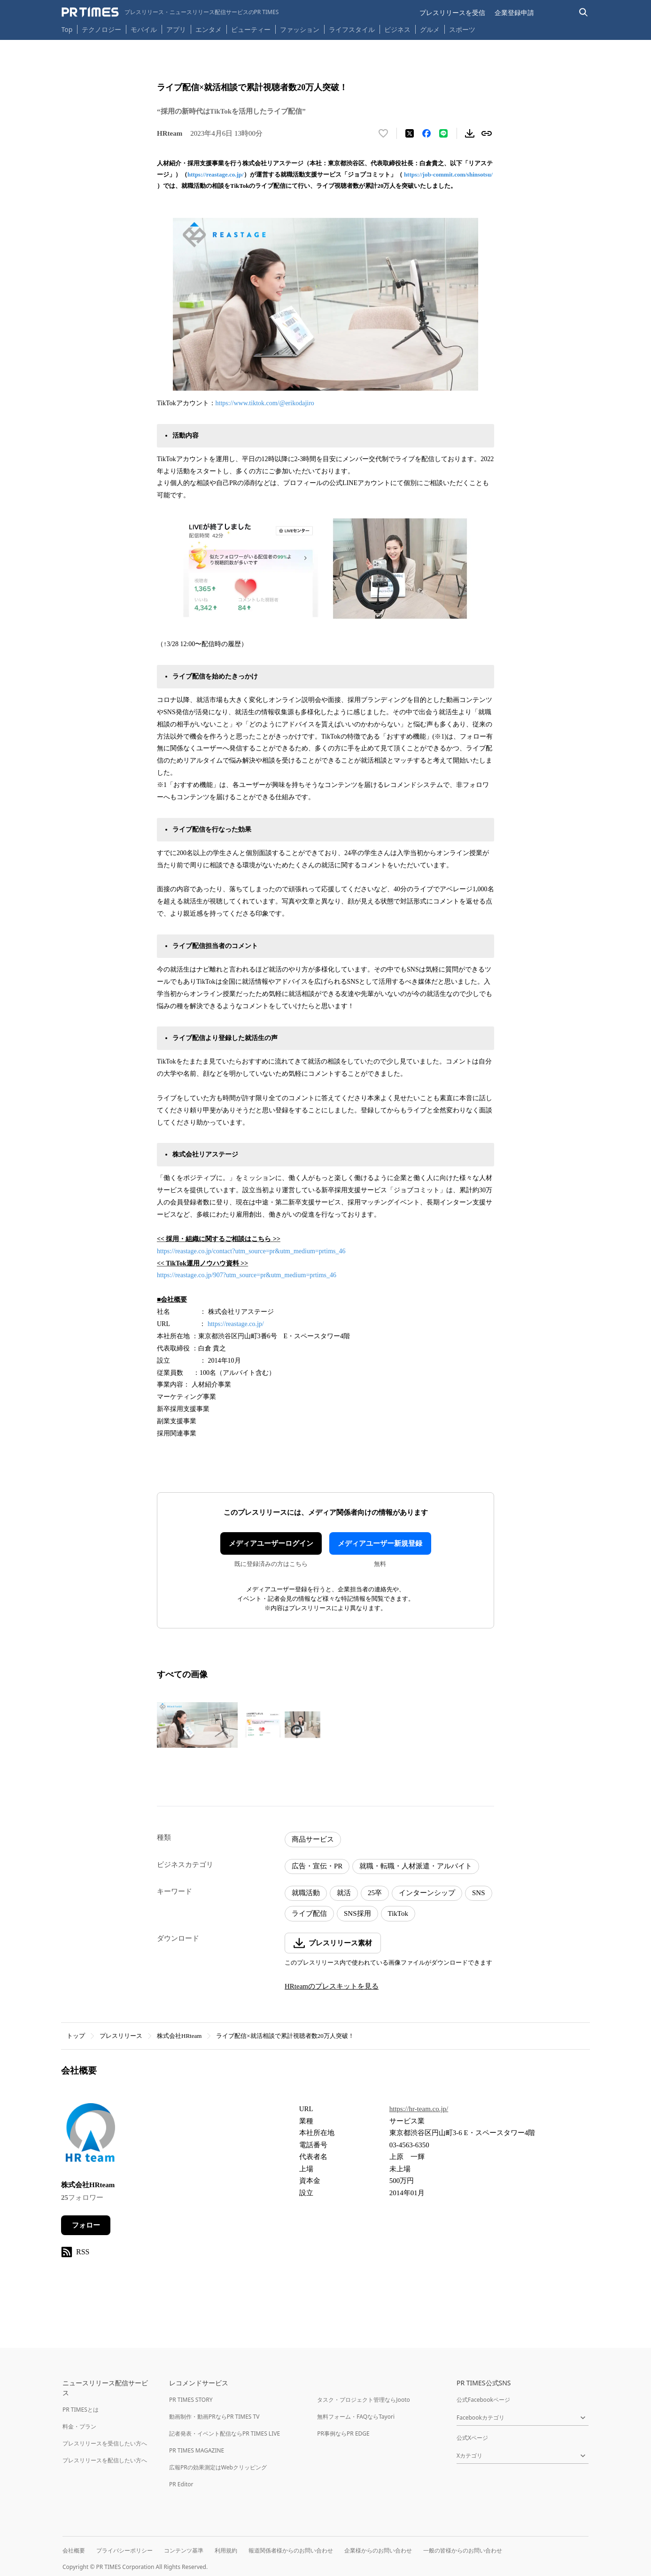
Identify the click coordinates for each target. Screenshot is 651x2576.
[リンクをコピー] (486, 133)
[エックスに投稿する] (409, 133)
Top (67, 29)
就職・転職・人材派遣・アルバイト (415, 1866)
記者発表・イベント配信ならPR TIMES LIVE (224, 2433)
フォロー (86, 2225)
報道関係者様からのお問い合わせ (290, 2550)
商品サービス (313, 1839)
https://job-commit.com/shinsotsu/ (448, 174)
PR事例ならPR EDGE (343, 2433)
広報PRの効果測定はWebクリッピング (218, 2467)
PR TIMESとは (80, 2410)
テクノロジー (101, 29)
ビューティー (251, 29)
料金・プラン (79, 2426)
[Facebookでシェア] (426, 133)
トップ (76, 2035)
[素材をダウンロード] (469, 133)
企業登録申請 (514, 12)
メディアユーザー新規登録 (380, 1543)
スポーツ (462, 29)
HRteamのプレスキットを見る (332, 1986)
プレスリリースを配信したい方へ (104, 2460)
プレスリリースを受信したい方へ (104, 2443)
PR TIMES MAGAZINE (196, 2450)
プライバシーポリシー (124, 2550)
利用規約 (226, 2550)
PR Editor (181, 2484)
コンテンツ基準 (183, 2550)
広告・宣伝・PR (317, 1866)
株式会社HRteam (179, 2035)
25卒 (375, 1893)
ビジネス (397, 29)
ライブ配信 (309, 1913)
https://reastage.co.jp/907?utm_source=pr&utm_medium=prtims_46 (246, 1275)
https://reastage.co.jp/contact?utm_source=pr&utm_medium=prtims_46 (251, 1251)
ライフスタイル (352, 29)
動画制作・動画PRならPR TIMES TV (214, 2417)
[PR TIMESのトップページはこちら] (170, 12)
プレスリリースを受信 (452, 12)
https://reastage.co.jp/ (215, 174)
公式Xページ (472, 2438)
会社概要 (73, 2550)
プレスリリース (121, 2035)
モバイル (144, 29)
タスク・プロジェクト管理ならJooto (363, 2400)
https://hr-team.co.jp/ (419, 2109)
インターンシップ (427, 1893)
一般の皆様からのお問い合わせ (462, 2550)
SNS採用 (357, 1913)
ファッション (299, 29)
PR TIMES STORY (191, 2400)
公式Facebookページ (483, 2400)
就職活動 (306, 1893)
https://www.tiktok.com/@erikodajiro (265, 403)
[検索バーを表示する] (583, 12)
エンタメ (208, 29)
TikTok (398, 1913)
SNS (478, 1893)
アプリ (176, 29)
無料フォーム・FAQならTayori (356, 2417)
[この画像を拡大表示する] (197, 1724)
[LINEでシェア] (443, 133)
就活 (344, 1893)
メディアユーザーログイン (271, 1543)
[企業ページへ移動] (90, 2135)
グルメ (430, 29)
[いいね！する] (383, 133)
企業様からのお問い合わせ (378, 2550)
